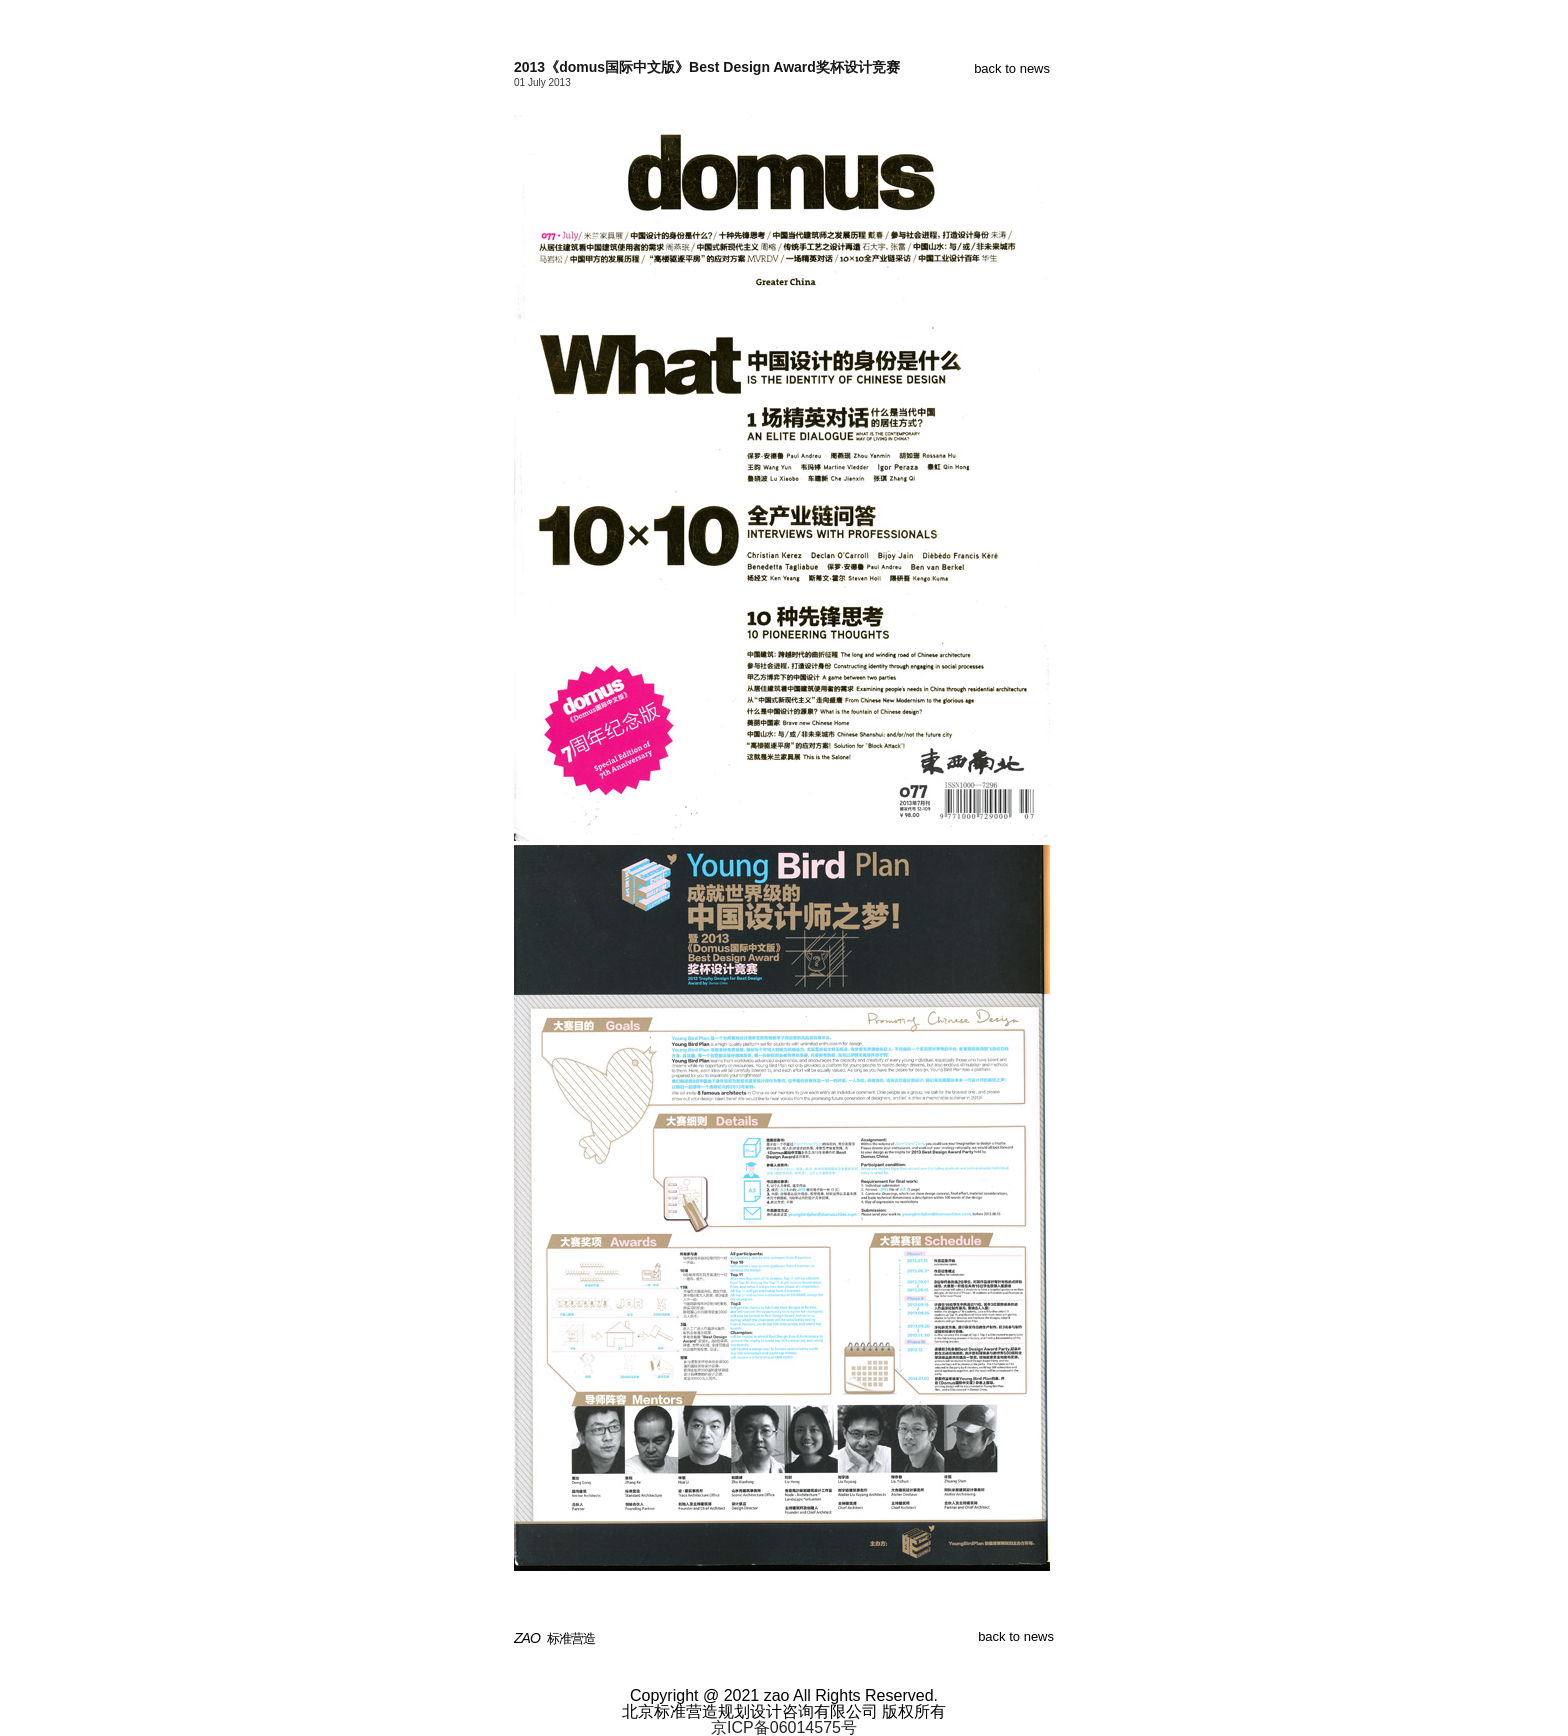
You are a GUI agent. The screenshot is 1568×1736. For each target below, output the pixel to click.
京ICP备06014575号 (784, 1727)
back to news (1012, 68)
